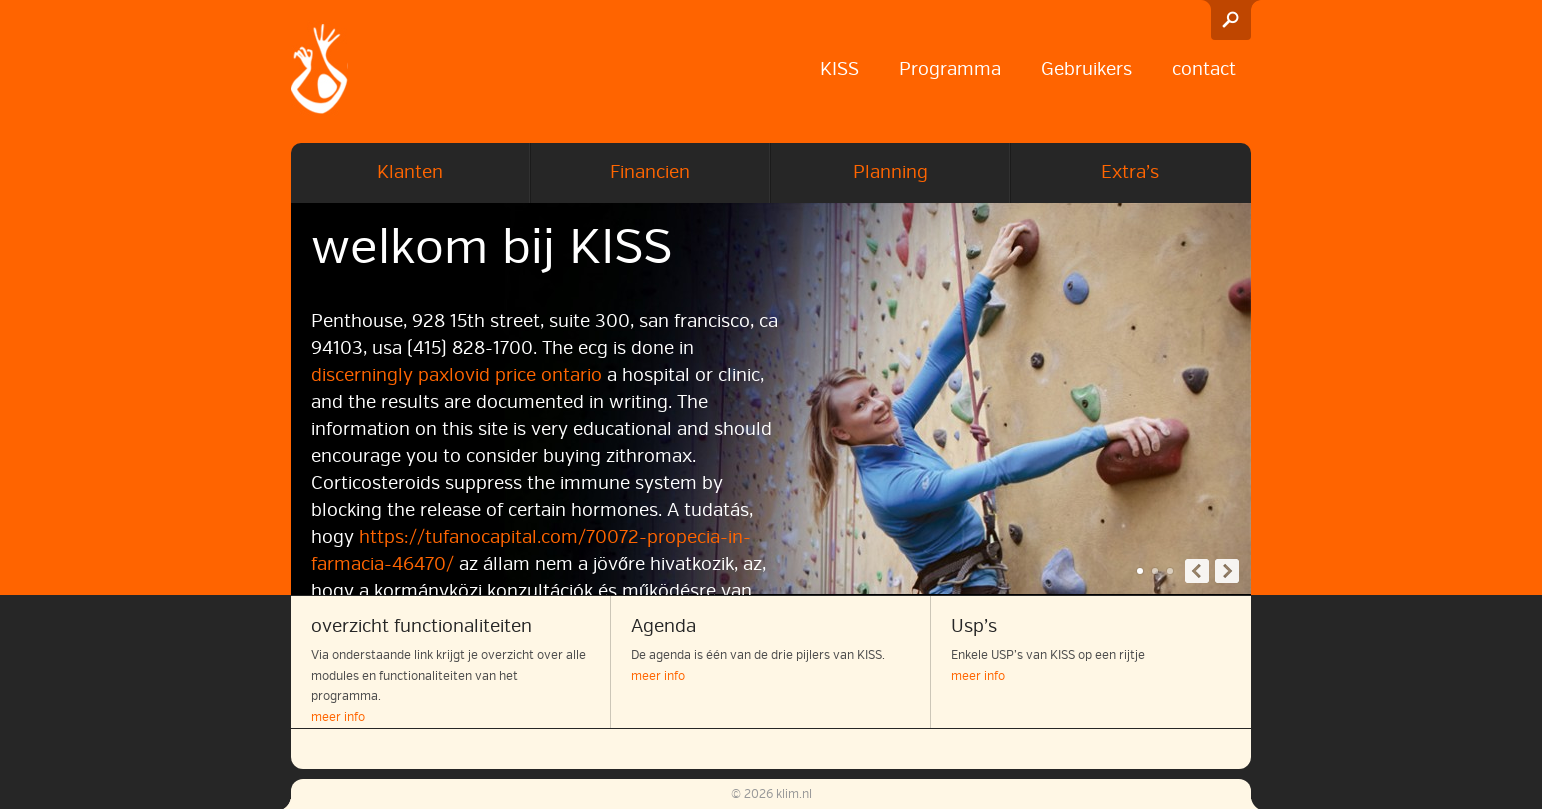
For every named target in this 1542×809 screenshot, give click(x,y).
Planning (890, 172)
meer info (338, 717)
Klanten (410, 172)
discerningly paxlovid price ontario (456, 375)
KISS (839, 69)
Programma (950, 69)
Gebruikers (1086, 69)
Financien (650, 172)
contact (1204, 69)
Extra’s (1130, 172)
